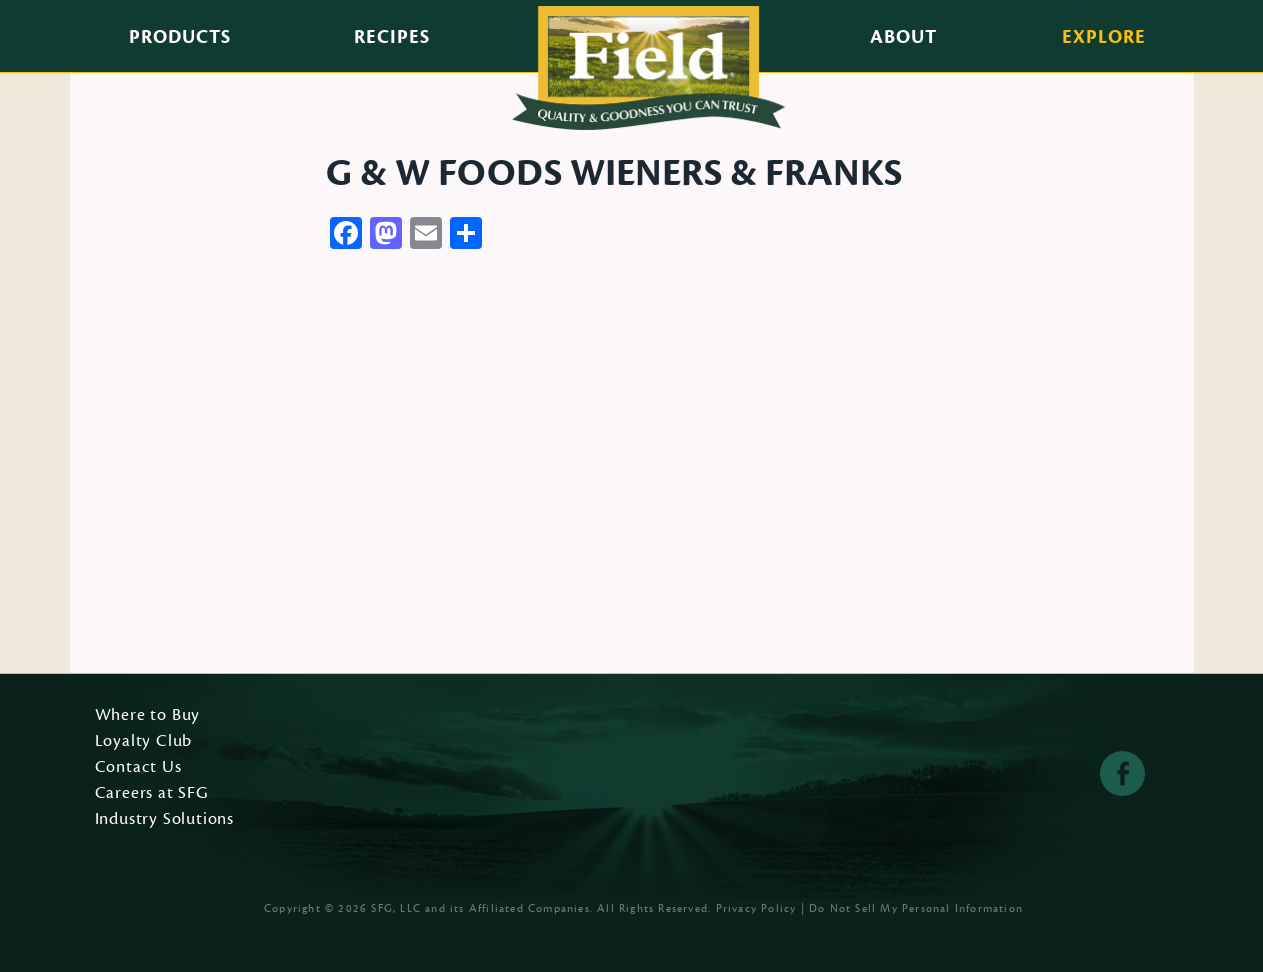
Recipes (392, 37)
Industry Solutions (165, 820)
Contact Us (138, 768)
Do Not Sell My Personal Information (916, 908)
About (903, 37)
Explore (1104, 37)
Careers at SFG (152, 794)
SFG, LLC (396, 908)
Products (180, 37)
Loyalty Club (144, 742)
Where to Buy (148, 716)
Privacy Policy (756, 908)
